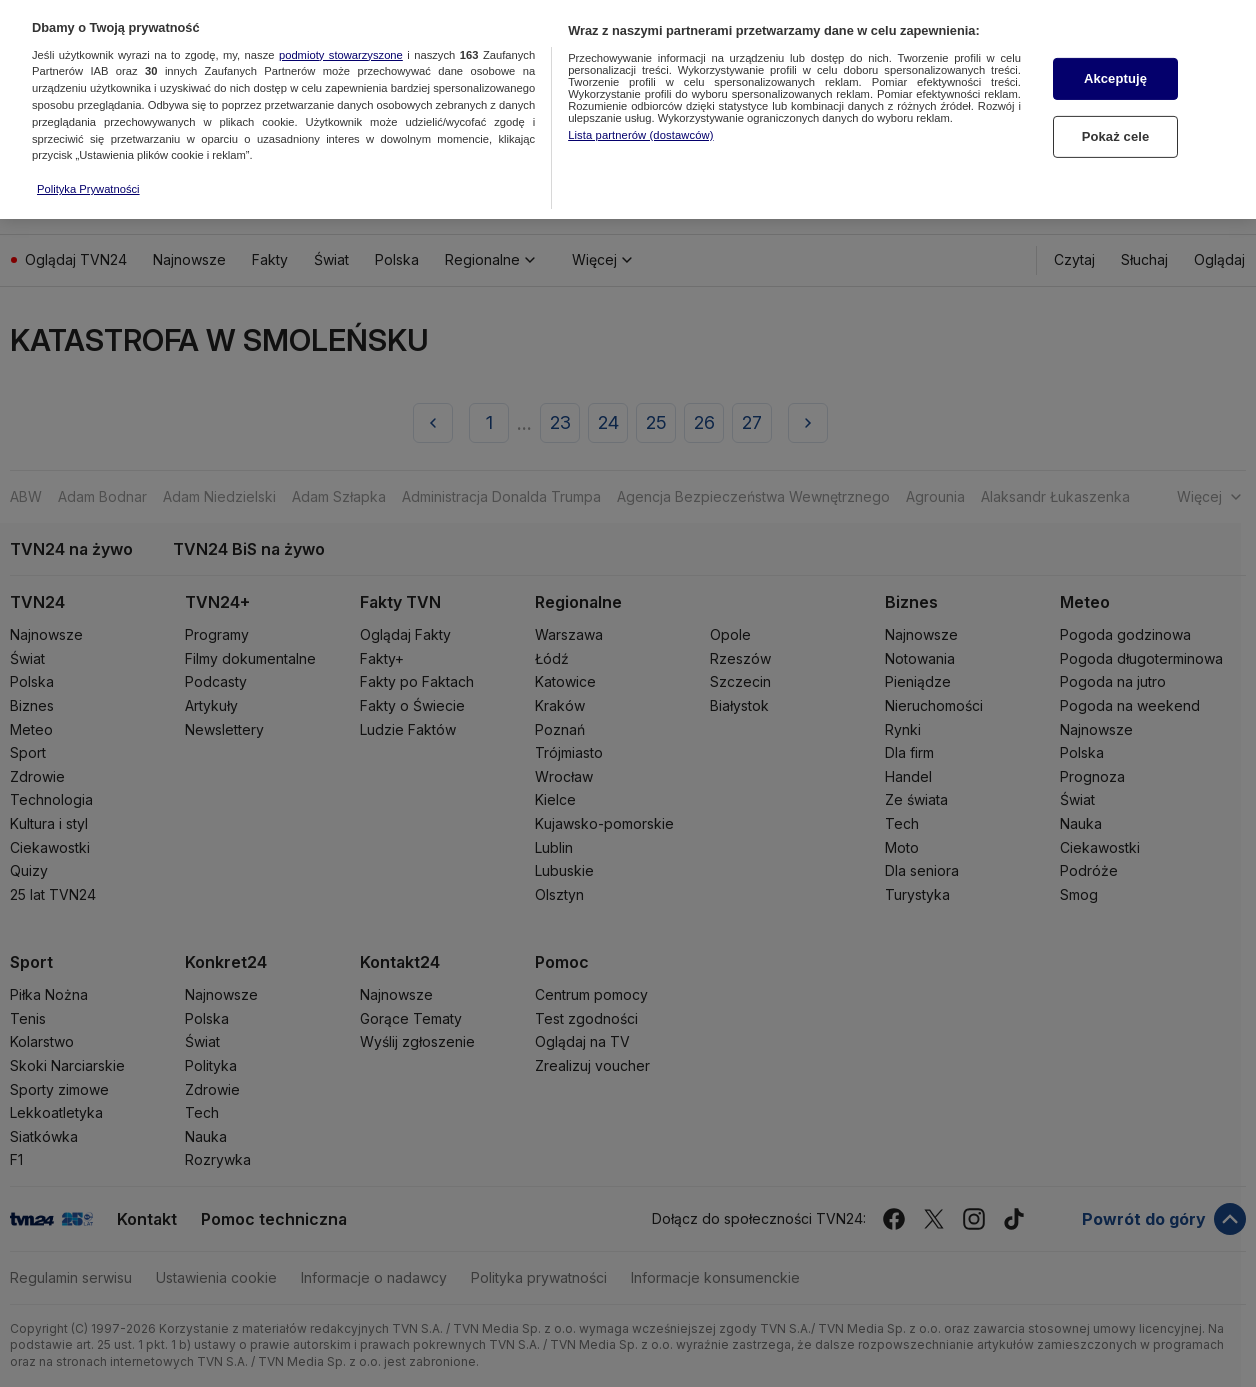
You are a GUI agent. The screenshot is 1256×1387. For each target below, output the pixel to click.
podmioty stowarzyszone (341, 42)
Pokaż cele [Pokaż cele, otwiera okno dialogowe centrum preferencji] (1116, 123)
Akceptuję (1115, 66)
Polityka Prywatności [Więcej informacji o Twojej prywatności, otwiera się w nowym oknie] (88, 176)
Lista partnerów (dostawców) (640, 122)
